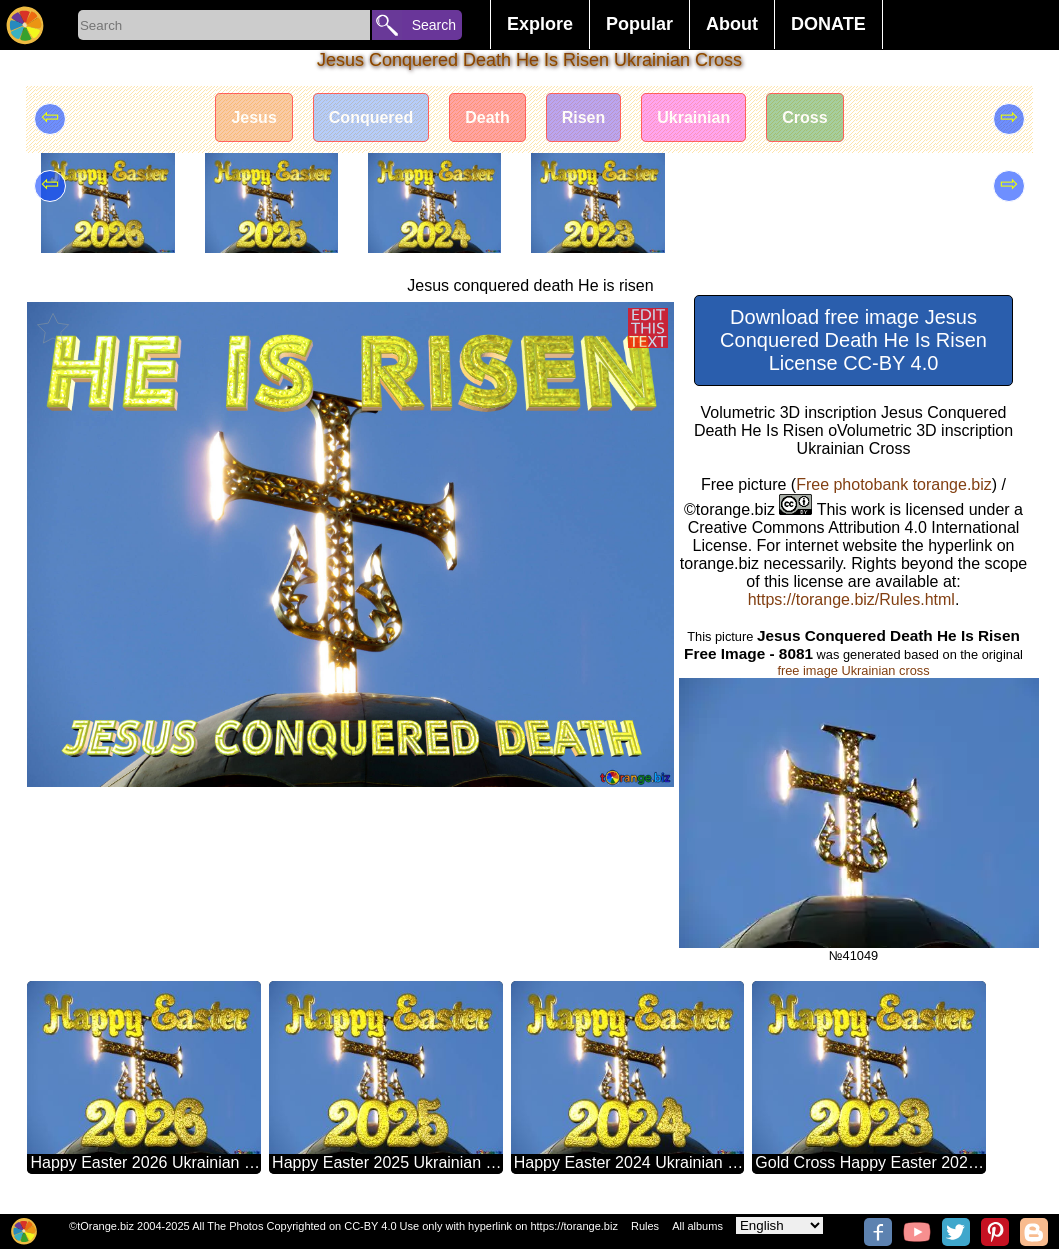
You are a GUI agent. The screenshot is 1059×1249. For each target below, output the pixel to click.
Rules (645, 1226)
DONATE (828, 24)
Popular (639, 24)
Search (434, 25)
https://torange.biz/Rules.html (851, 599)
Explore (540, 24)
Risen (584, 117)
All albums (697, 1226)
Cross (804, 117)
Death (487, 117)
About (732, 24)
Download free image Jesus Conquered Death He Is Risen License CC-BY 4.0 (853, 340)
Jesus (253, 117)
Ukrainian (693, 117)
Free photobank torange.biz (894, 484)
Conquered (371, 117)
